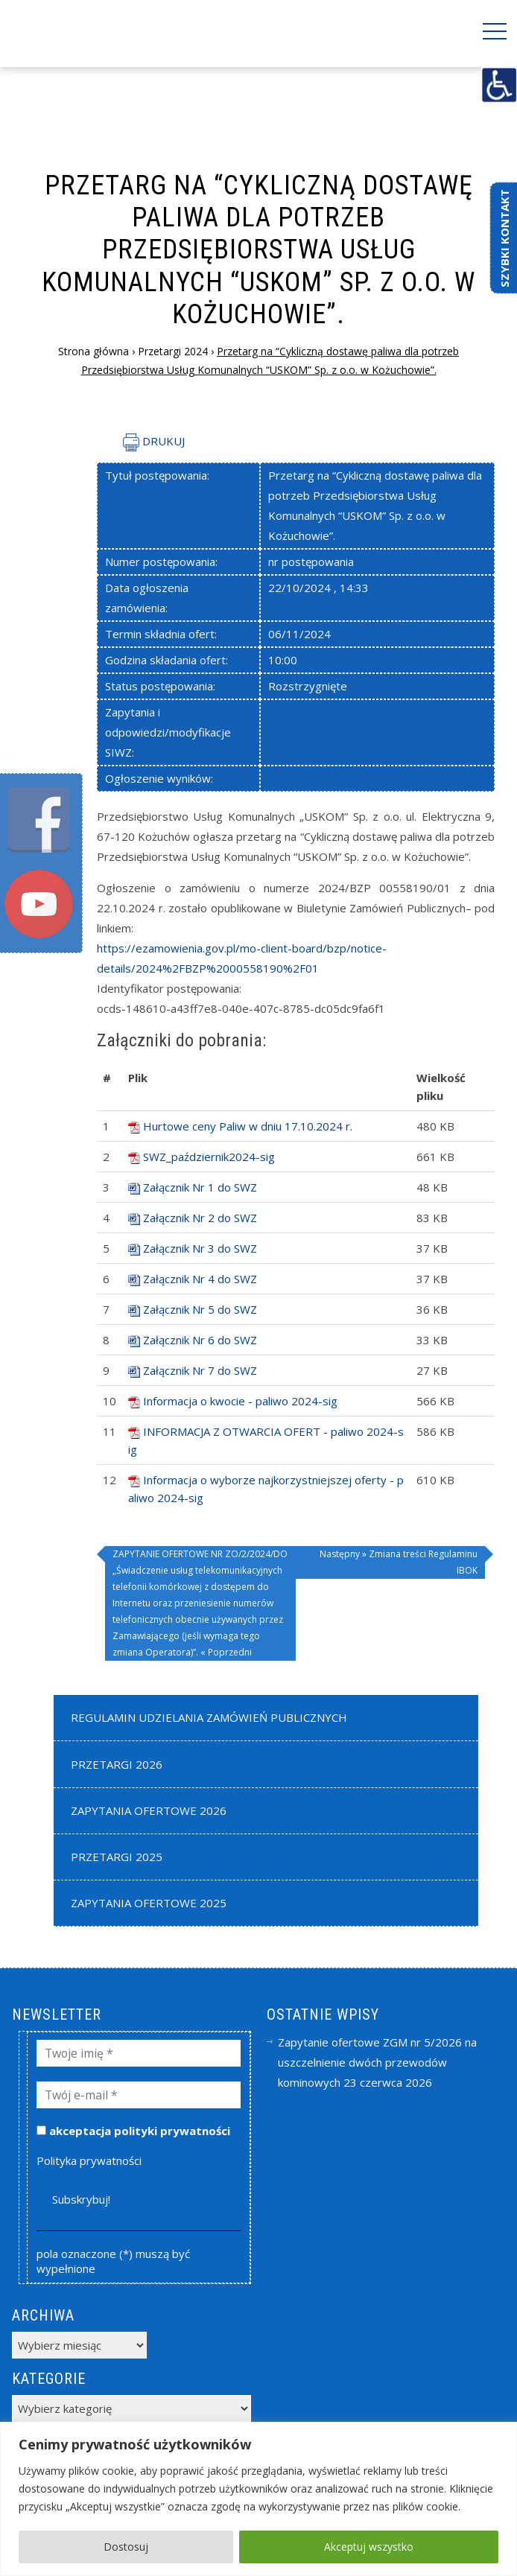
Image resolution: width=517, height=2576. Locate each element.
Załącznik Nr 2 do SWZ (200, 1217)
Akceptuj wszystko (368, 2547)
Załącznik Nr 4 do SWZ (200, 1278)
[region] (258, 2499)
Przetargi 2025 (116, 1856)
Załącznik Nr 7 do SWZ (200, 1370)
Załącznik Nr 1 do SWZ (200, 1187)
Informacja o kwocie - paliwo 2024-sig (240, 1400)
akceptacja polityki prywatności (133, 2130)
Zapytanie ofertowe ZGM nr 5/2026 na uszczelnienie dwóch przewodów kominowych (377, 2062)
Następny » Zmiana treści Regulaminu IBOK (399, 1562)
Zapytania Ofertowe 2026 (148, 1810)
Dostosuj (126, 2547)
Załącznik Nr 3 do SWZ (200, 1248)
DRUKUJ (154, 440)
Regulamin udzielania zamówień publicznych (209, 1717)
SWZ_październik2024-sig (209, 1156)
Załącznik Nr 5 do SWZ (200, 1309)
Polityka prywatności (89, 2160)
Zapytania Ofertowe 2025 (148, 1902)
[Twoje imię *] (139, 2053)
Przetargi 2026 (116, 1764)
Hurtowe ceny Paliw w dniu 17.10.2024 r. (247, 1126)
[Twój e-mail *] (139, 2095)
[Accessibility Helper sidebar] (499, 85)
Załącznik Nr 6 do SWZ (200, 1339)
